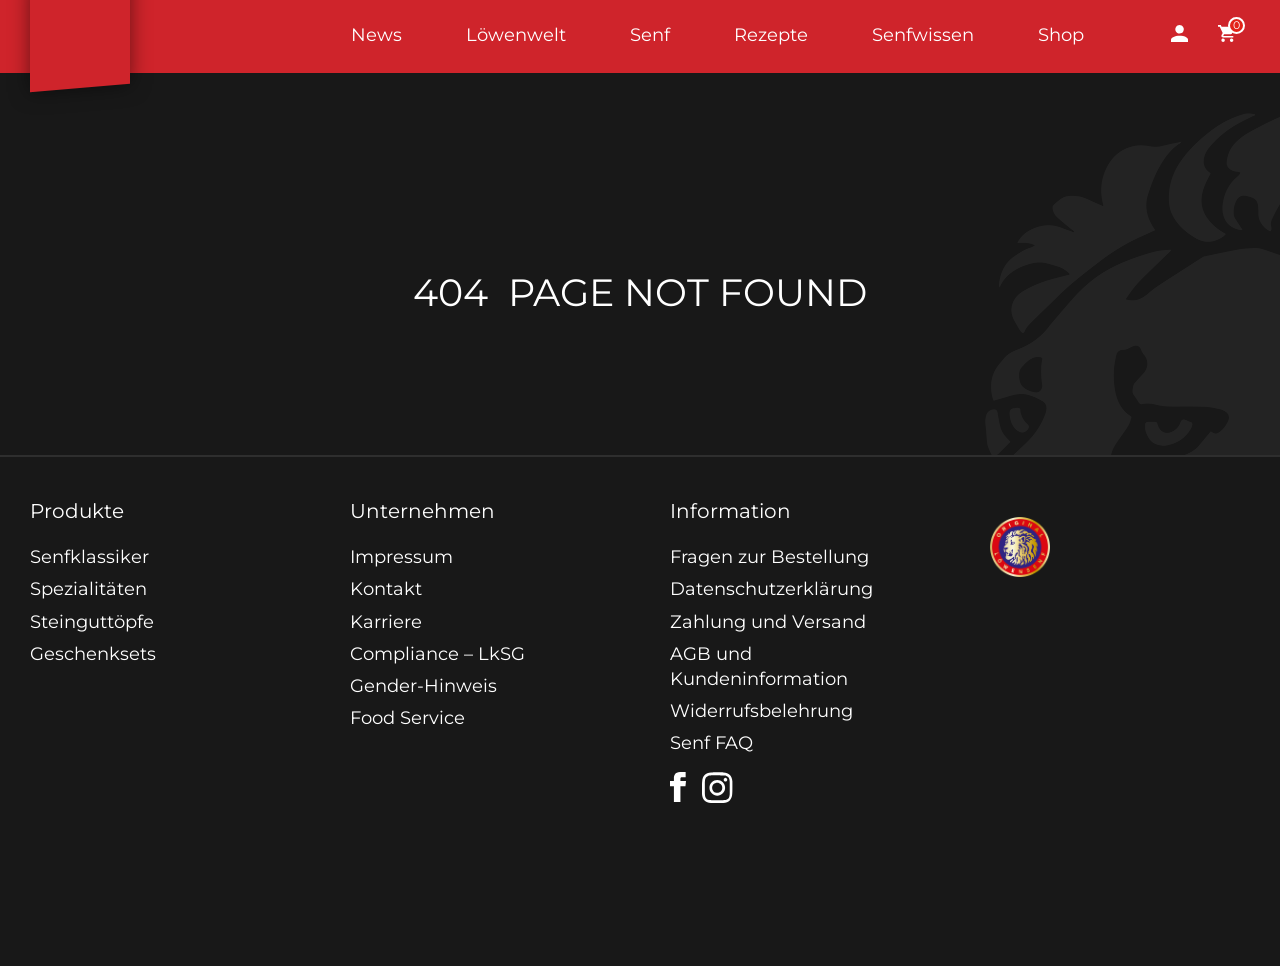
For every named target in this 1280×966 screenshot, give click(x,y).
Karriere (386, 622)
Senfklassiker (89, 557)
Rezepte (771, 35)
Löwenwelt (516, 35)
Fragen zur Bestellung (769, 557)
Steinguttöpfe (92, 622)
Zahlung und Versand (768, 622)
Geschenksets (93, 654)
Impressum (401, 557)
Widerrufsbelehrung (761, 711)
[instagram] (718, 788)
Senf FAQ (711, 743)
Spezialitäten (88, 589)
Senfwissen (923, 35)
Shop (1061, 35)
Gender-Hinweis (423, 686)
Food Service (407, 718)
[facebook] (678, 787)
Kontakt (386, 589)
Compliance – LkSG (437, 654)
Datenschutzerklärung (771, 589)
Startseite (80, 36)
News (376, 35)
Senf (650, 35)
